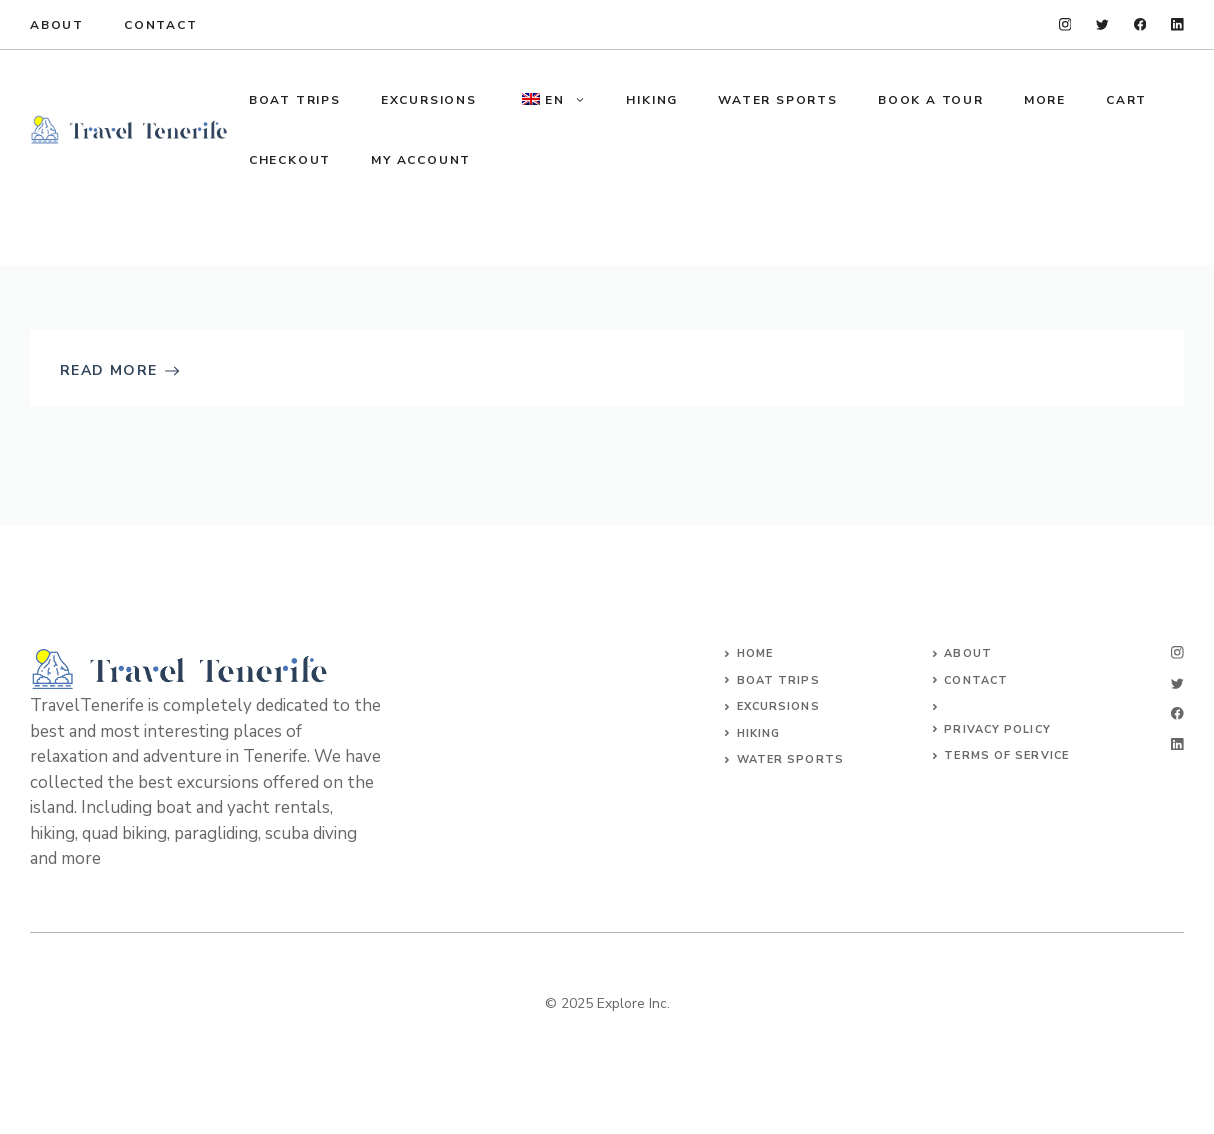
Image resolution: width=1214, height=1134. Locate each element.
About (57, 25)
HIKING (652, 100)
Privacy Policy (997, 729)
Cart (1126, 100)
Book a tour (931, 100)
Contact (161, 25)
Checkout (290, 160)
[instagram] (1065, 24)
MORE (1045, 100)
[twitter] (1102, 24)
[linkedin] (1177, 24)
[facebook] (1140, 24)
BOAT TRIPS (295, 100)
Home (755, 653)
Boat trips (778, 680)
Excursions (778, 706)
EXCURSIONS (429, 100)
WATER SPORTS (778, 100)
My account (421, 160)
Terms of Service (1006, 755)
